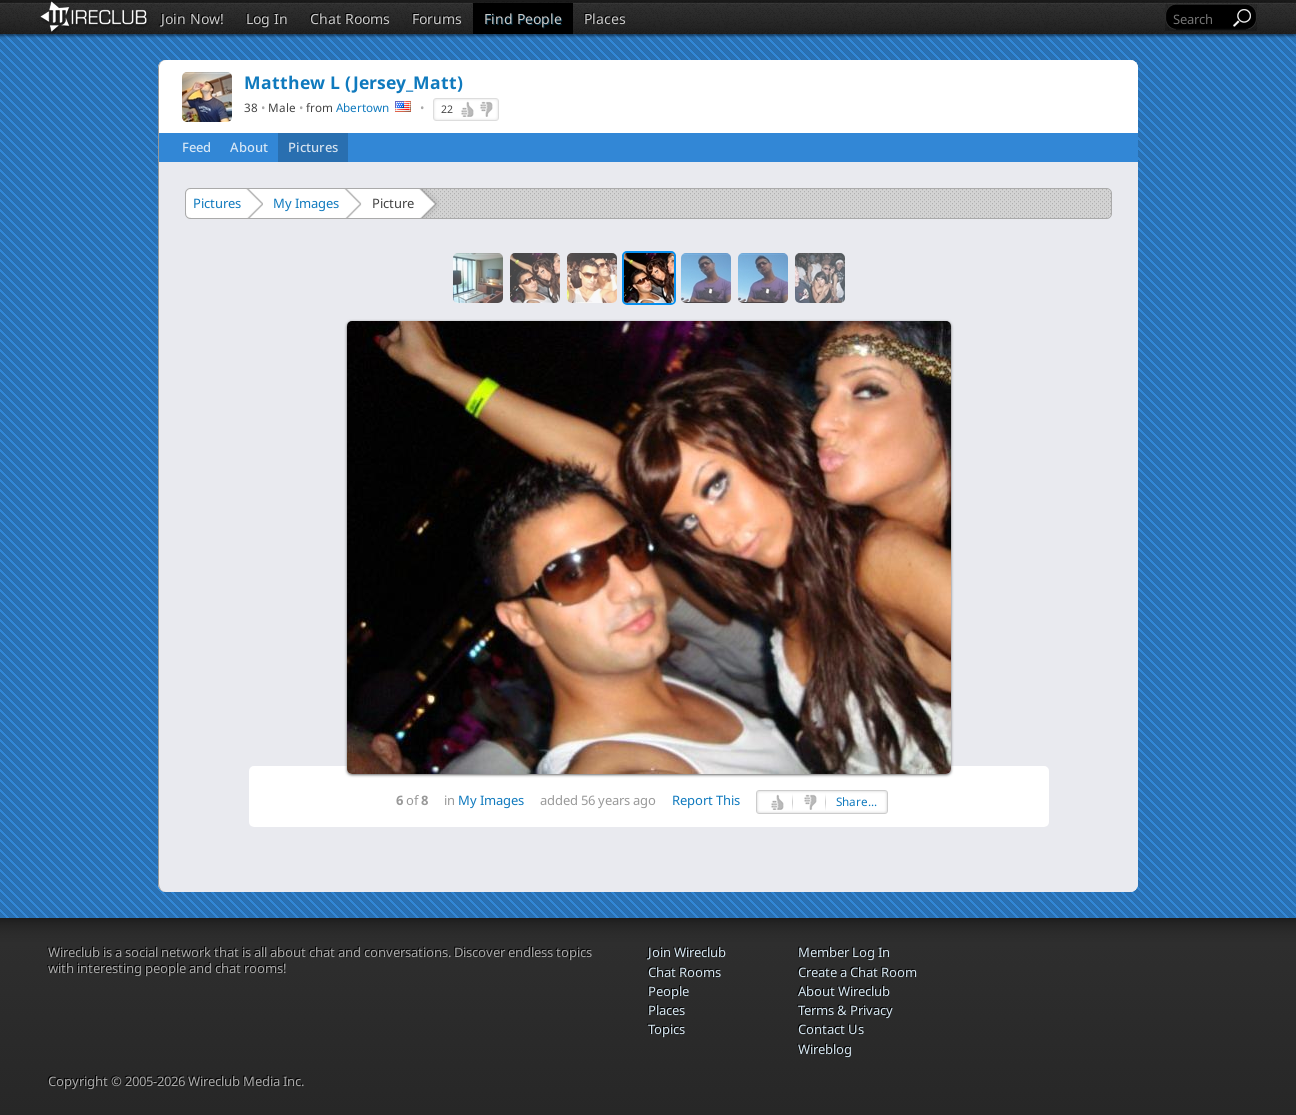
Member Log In (844, 952)
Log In (267, 18)
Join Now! (192, 18)
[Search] (1199, 18)
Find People (523, 18)
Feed (196, 147)
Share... (856, 801)
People (668, 991)
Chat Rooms (350, 18)
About (249, 147)
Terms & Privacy (845, 1010)
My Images (306, 203)
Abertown (362, 107)
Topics (666, 1029)
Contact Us (831, 1029)
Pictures (313, 147)
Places (605, 18)
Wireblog (825, 1049)
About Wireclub (844, 991)
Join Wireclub (687, 952)
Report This (706, 800)
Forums (437, 18)
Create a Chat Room (857, 972)
